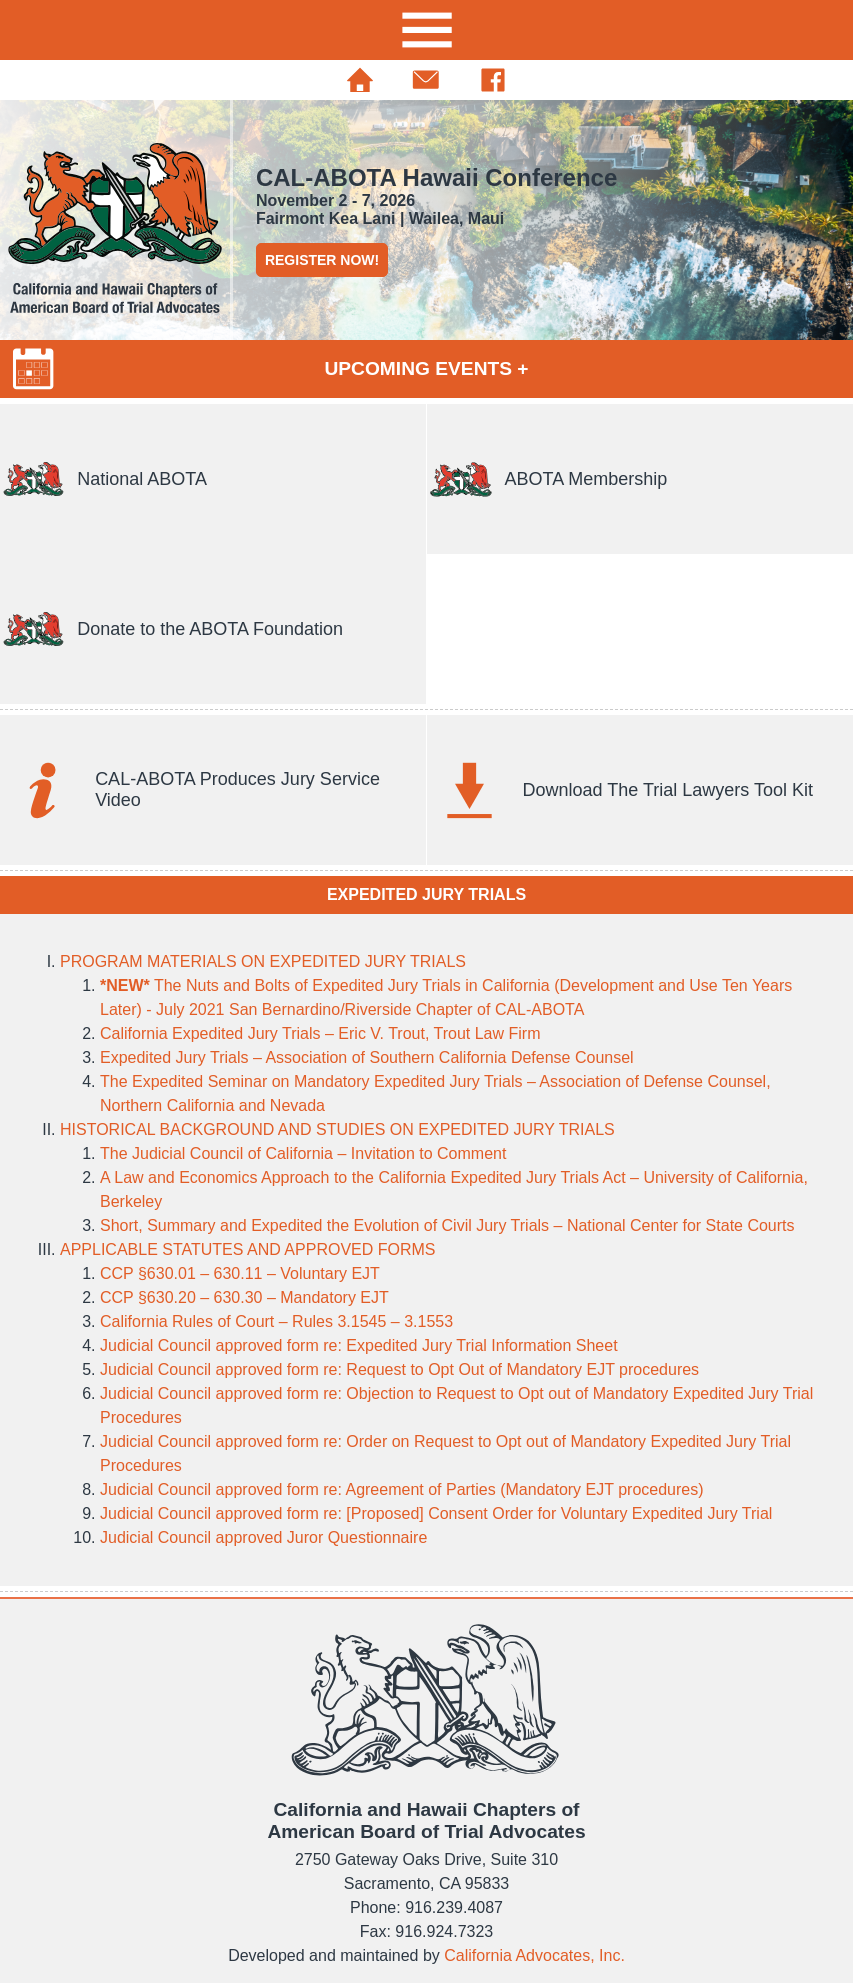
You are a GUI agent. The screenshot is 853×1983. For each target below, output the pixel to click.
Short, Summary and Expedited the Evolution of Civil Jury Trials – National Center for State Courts (447, 1225)
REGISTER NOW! (322, 260)
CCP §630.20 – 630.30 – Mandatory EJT (244, 1297)
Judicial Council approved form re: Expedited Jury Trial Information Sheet (359, 1345)
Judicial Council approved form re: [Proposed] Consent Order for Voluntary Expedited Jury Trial (436, 1513)
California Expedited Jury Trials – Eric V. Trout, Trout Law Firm (320, 1033)
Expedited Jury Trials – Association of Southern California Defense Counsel (367, 1057)
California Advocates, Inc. (534, 1955)
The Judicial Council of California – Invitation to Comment (303, 1153)
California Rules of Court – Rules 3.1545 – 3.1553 (276, 1321)
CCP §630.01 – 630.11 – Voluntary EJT (240, 1273)
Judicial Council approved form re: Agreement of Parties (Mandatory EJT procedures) (402, 1489)
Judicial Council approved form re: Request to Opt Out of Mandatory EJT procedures (399, 1369)
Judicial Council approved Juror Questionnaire (263, 1537)
